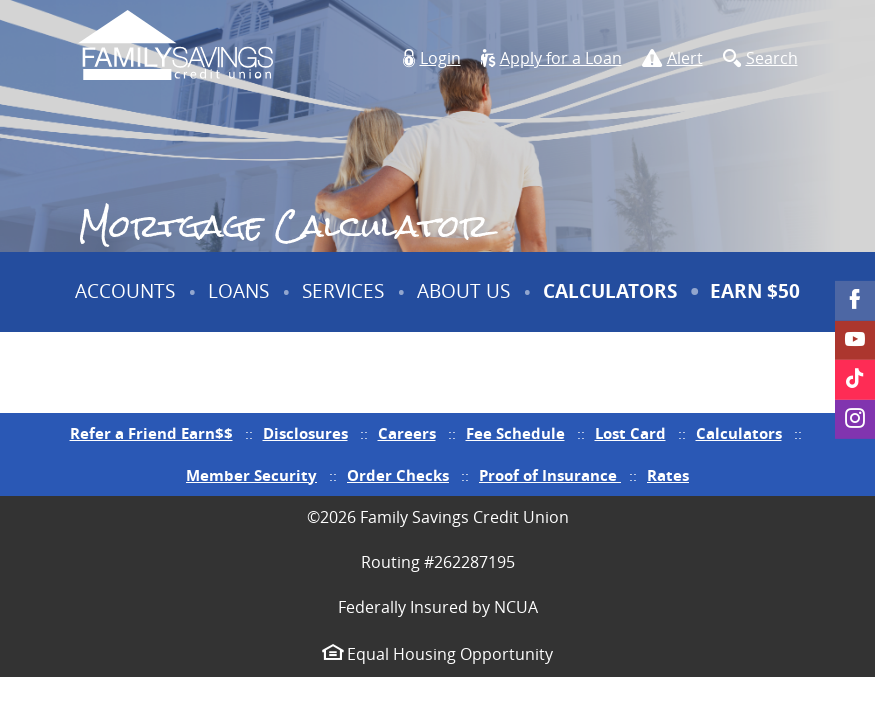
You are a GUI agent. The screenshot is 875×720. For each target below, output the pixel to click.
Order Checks (398, 475)
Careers (407, 433)
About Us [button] (463, 291)
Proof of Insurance (550, 475)
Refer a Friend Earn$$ (151, 433)
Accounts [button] (125, 291)
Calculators (610, 291)
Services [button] (343, 291)
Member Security (251, 475)
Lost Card (630, 433)
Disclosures (305, 433)
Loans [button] (238, 291)
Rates (668, 475)
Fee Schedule (515, 433)
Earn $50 (757, 304)
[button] (432, 58)
